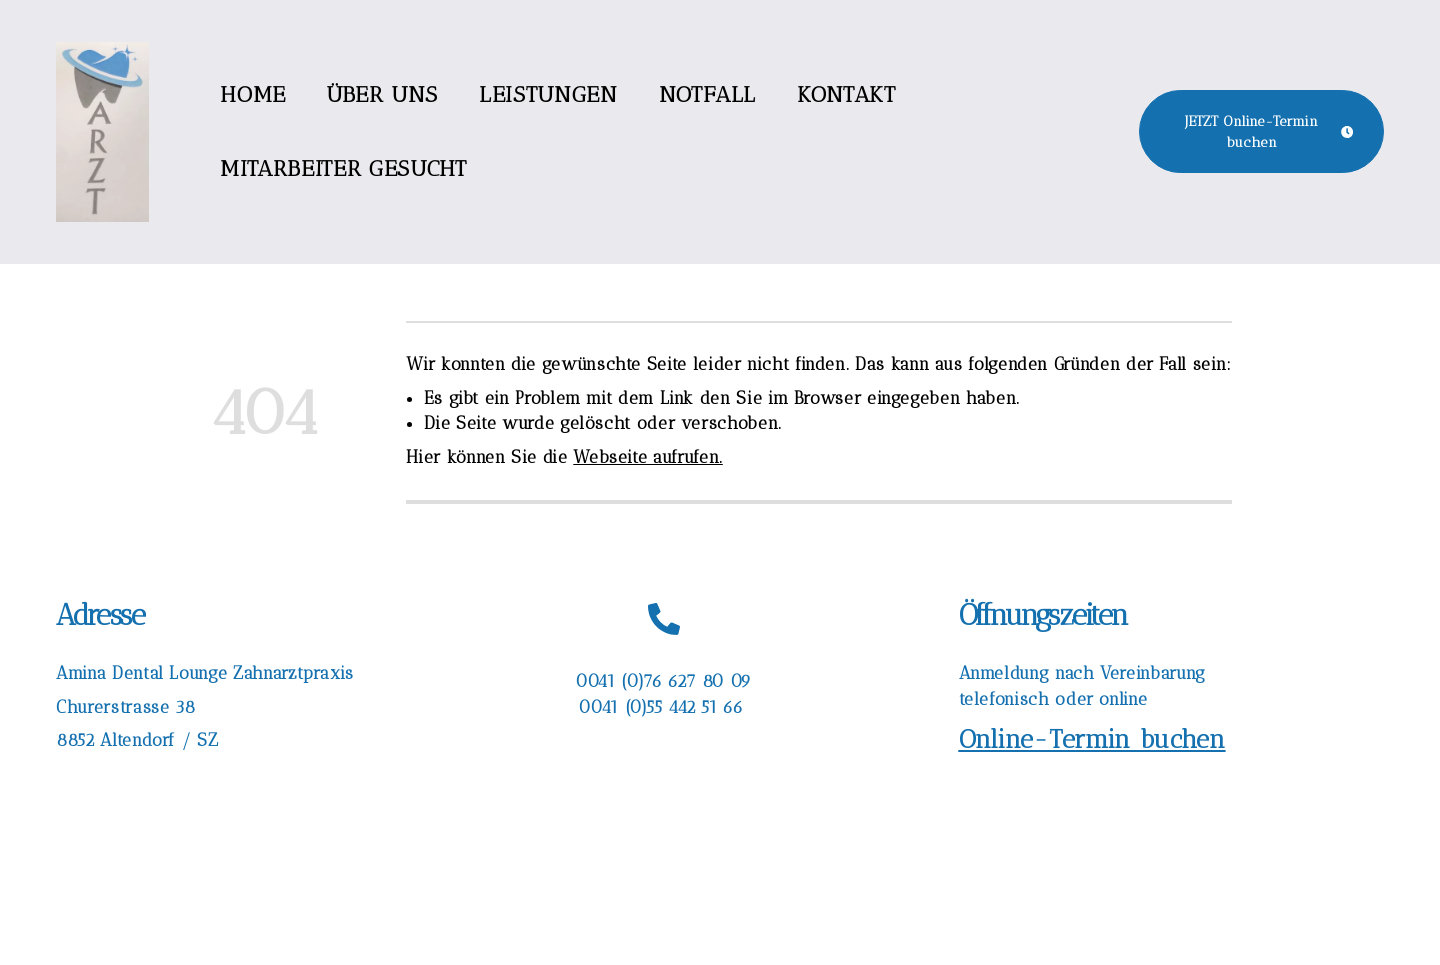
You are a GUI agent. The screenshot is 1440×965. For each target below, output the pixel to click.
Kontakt (846, 94)
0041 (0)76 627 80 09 (663, 681)
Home (253, 94)
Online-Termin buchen (1092, 739)
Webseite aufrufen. (648, 457)
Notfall (707, 94)
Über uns (382, 94)
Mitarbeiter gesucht (343, 168)
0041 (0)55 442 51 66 (663, 707)
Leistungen (548, 94)
